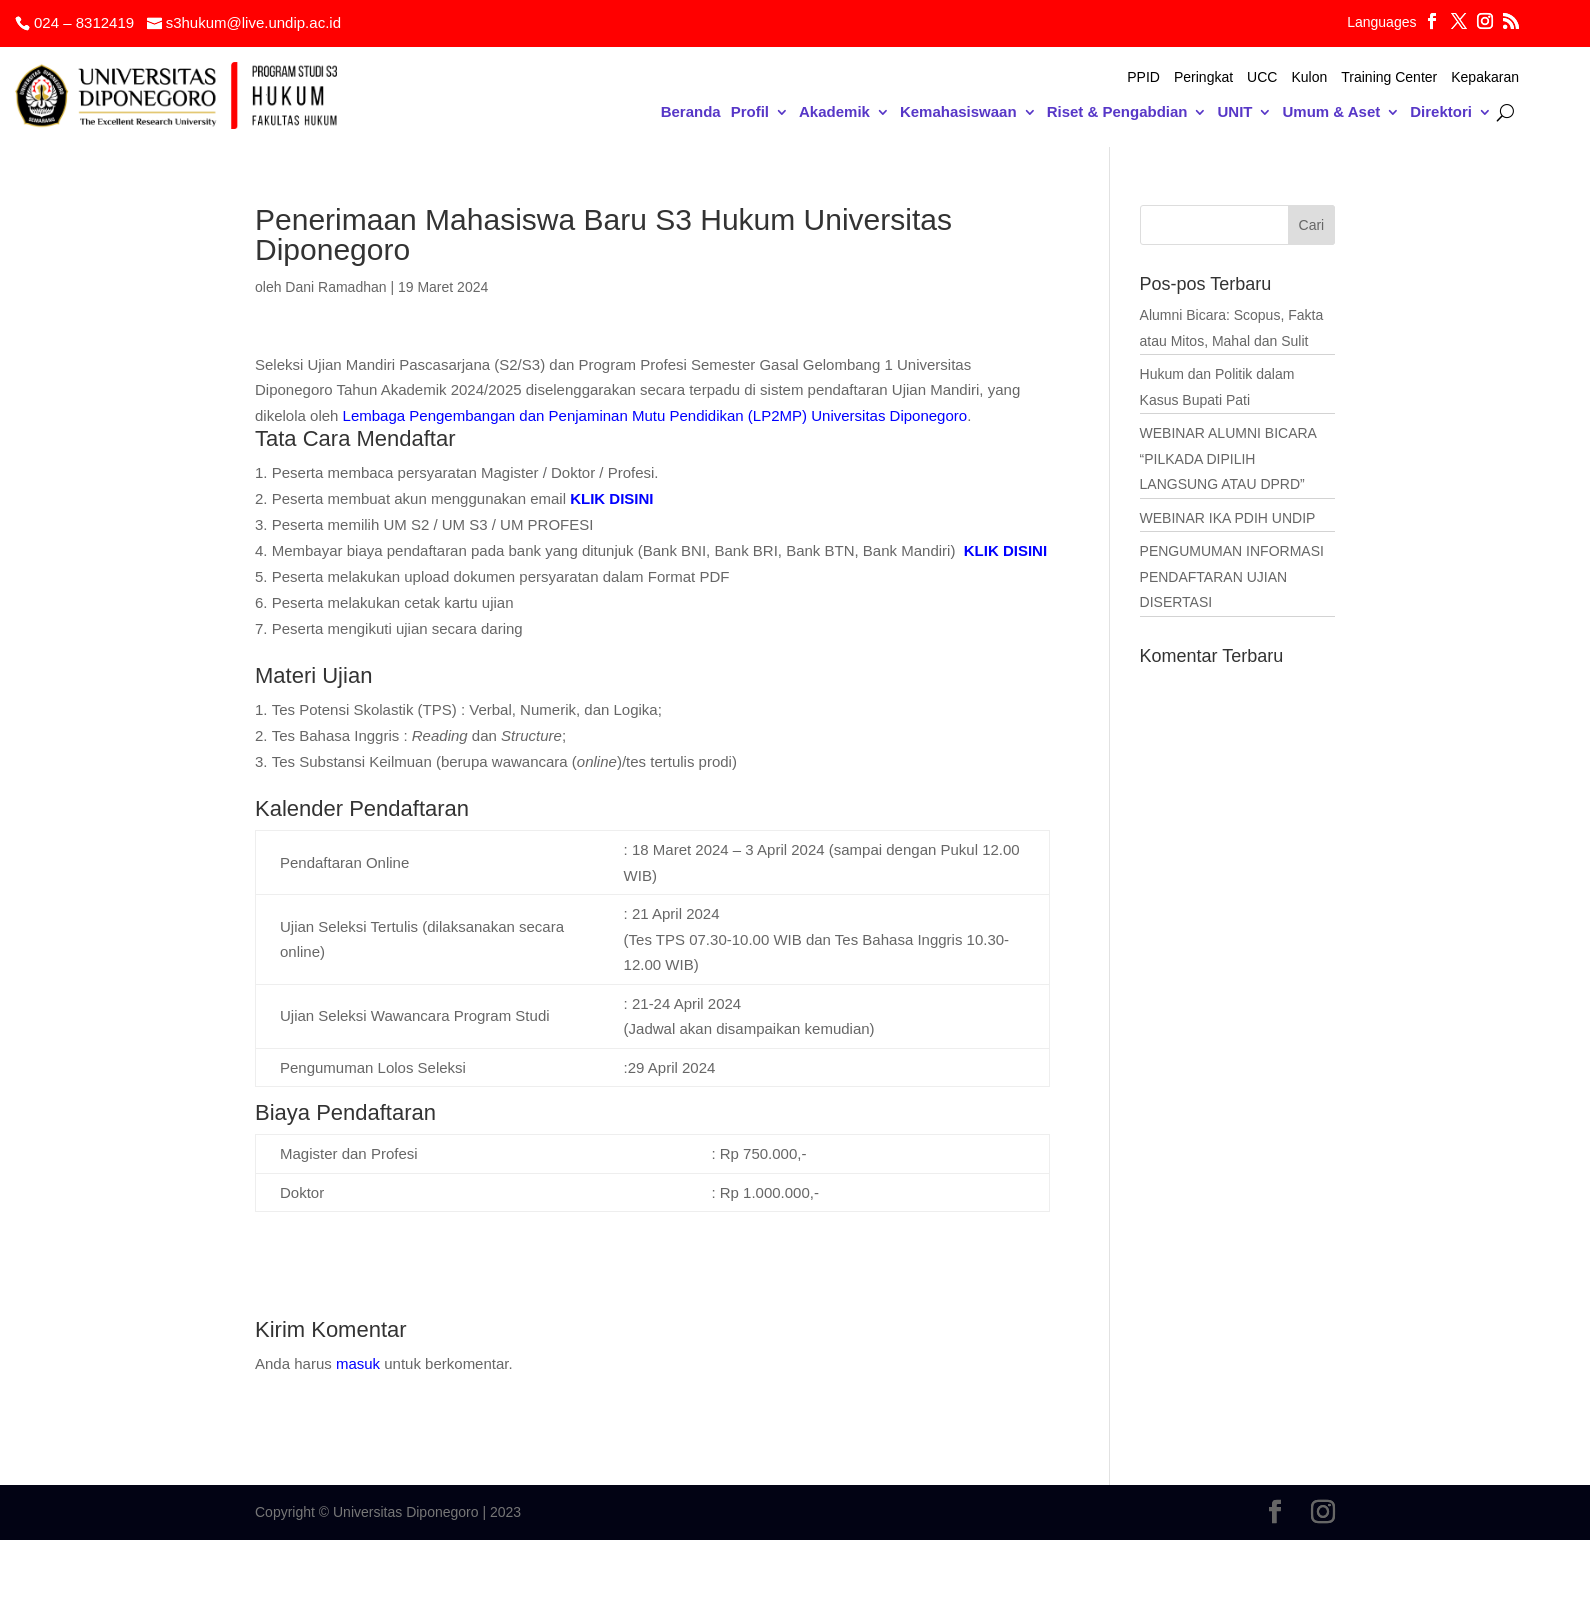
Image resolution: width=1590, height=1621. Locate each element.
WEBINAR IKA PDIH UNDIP (1228, 518)
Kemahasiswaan (958, 112)
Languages (1381, 22)
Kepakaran (1485, 77)
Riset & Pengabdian (1117, 112)
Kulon (1309, 77)
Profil (750, 112)
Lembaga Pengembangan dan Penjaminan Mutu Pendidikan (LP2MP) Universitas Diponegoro (655, 415)
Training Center (1389, 77)
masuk (358, 1363)
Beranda (691, 112)
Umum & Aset (1331, 112)
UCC (1262, 77)
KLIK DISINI (611, 498)
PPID (1143, 77)
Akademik (834, 112)
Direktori (1441, 112)
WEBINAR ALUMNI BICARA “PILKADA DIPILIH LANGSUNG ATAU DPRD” (1228, 458)
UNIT (1234, 112)
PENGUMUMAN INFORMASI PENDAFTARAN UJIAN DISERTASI (1232, 576)
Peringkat (1203, 77)
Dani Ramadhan (335, 287)
